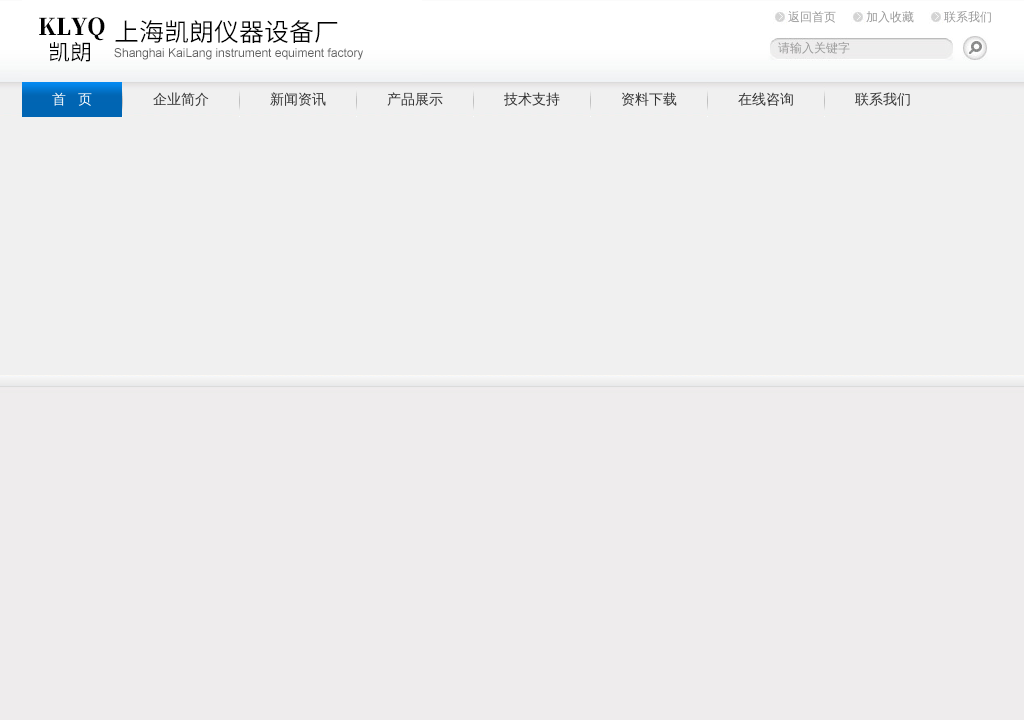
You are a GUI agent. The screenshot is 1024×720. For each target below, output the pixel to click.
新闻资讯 (298, 99)
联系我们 (968, 17)
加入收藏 (890, 17)
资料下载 (649, 99)
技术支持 (532, 99)
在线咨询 (766, 99)
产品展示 (415, 99)
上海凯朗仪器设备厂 (222, 37)
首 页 (72, 99)
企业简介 (181, 99)
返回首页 (812, 17)
